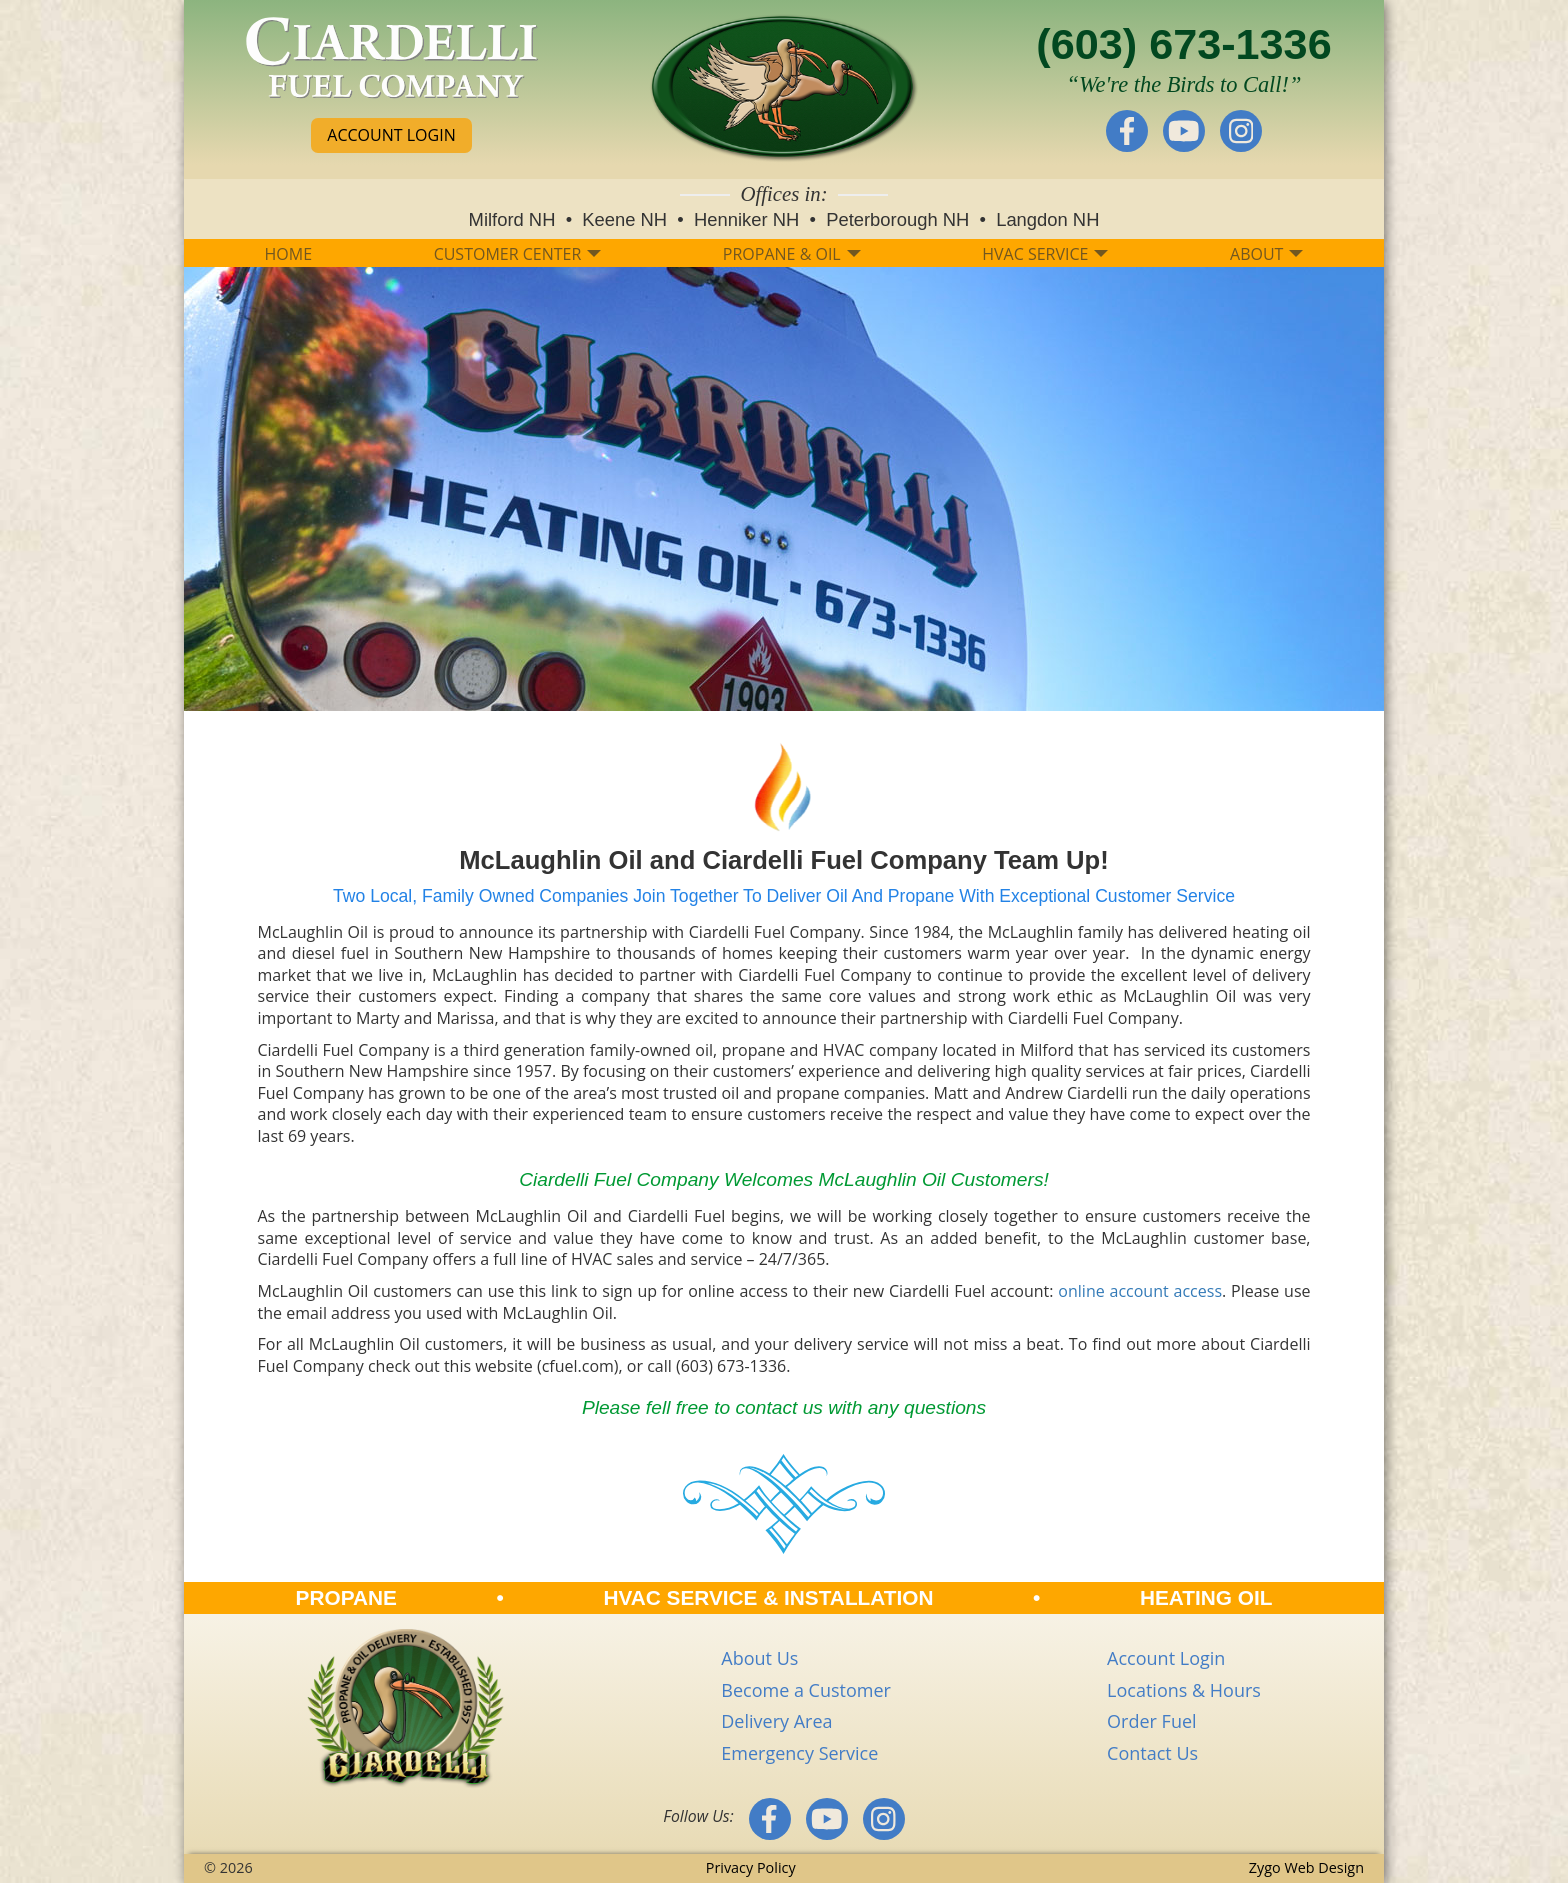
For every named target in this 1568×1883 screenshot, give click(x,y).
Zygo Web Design (1306, 1867)
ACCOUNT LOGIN (391, 135)
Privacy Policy (751, 1867)
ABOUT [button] (1266, 254)
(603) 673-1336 (1183, 44)
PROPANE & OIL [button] (792, 254)
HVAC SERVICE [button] (1045, 254)
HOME (289, 254)
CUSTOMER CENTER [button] (518, 254)
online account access (1140, 1291)
